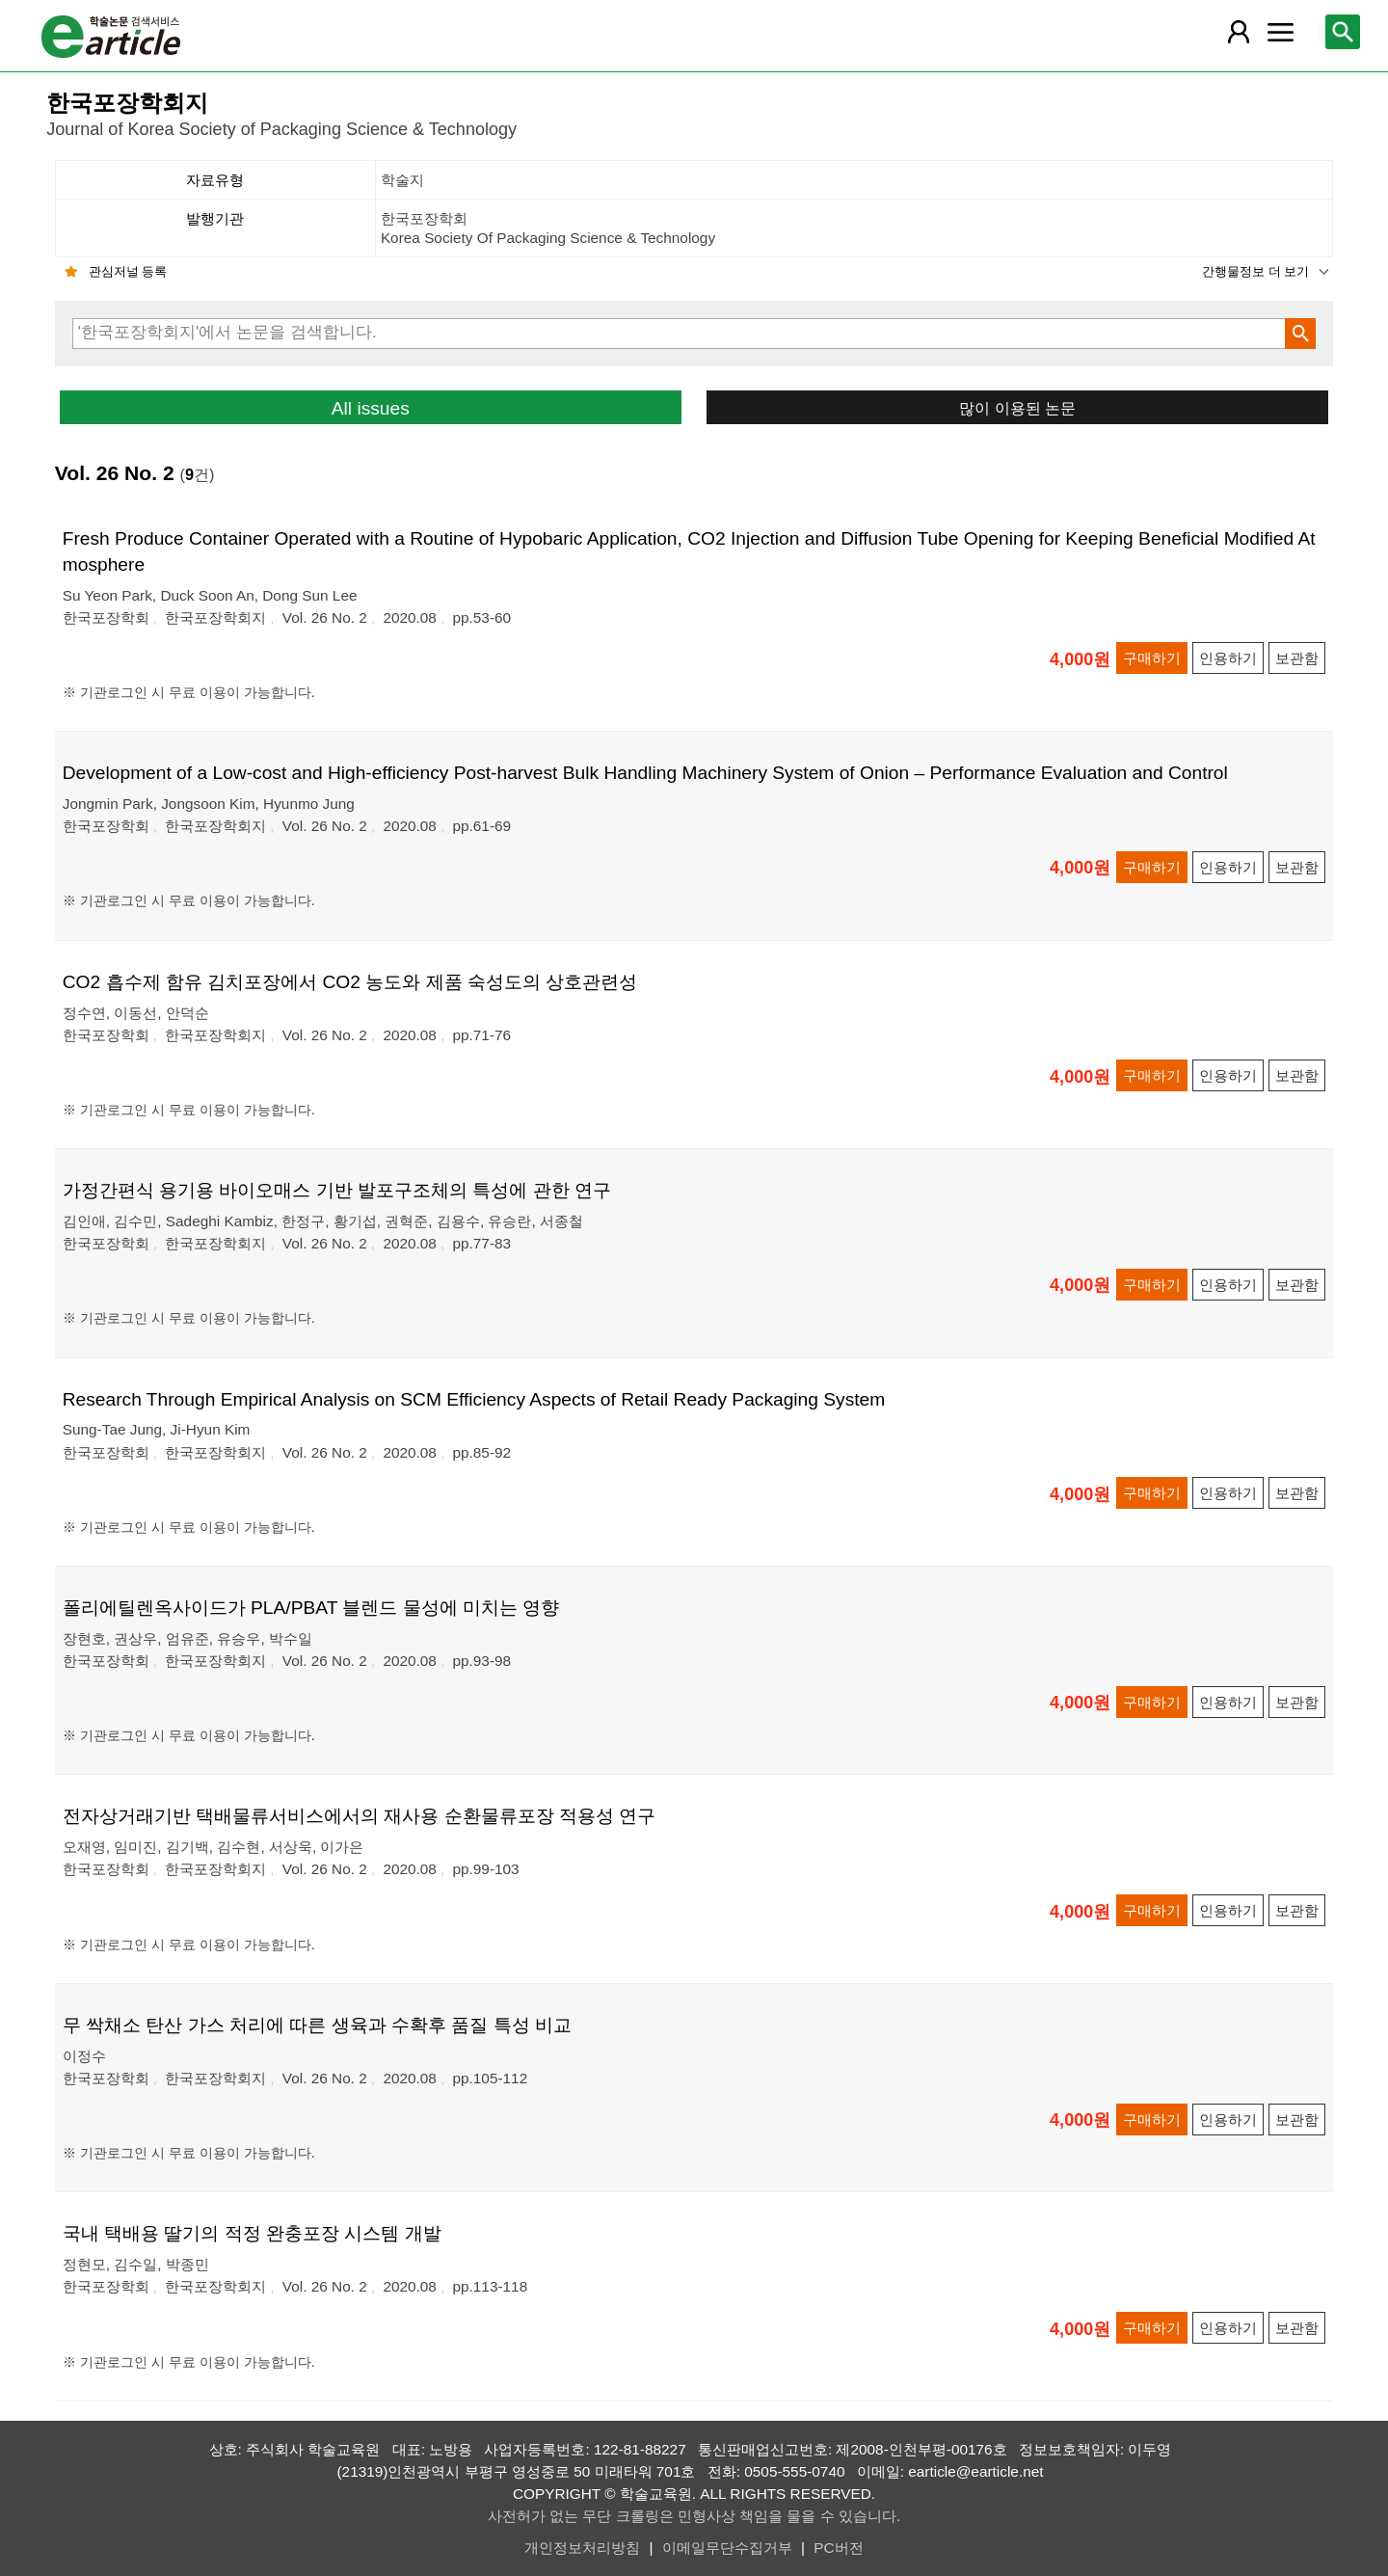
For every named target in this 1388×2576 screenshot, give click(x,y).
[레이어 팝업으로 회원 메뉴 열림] (1238, 31)
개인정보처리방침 (582, 2547)
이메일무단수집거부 (727, 2547)
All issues (371, 408)
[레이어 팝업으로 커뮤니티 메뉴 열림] (1280, 31)
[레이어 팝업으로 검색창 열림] (1342, 31)
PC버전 (838, 2547)
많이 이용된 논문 (1017, 407)
